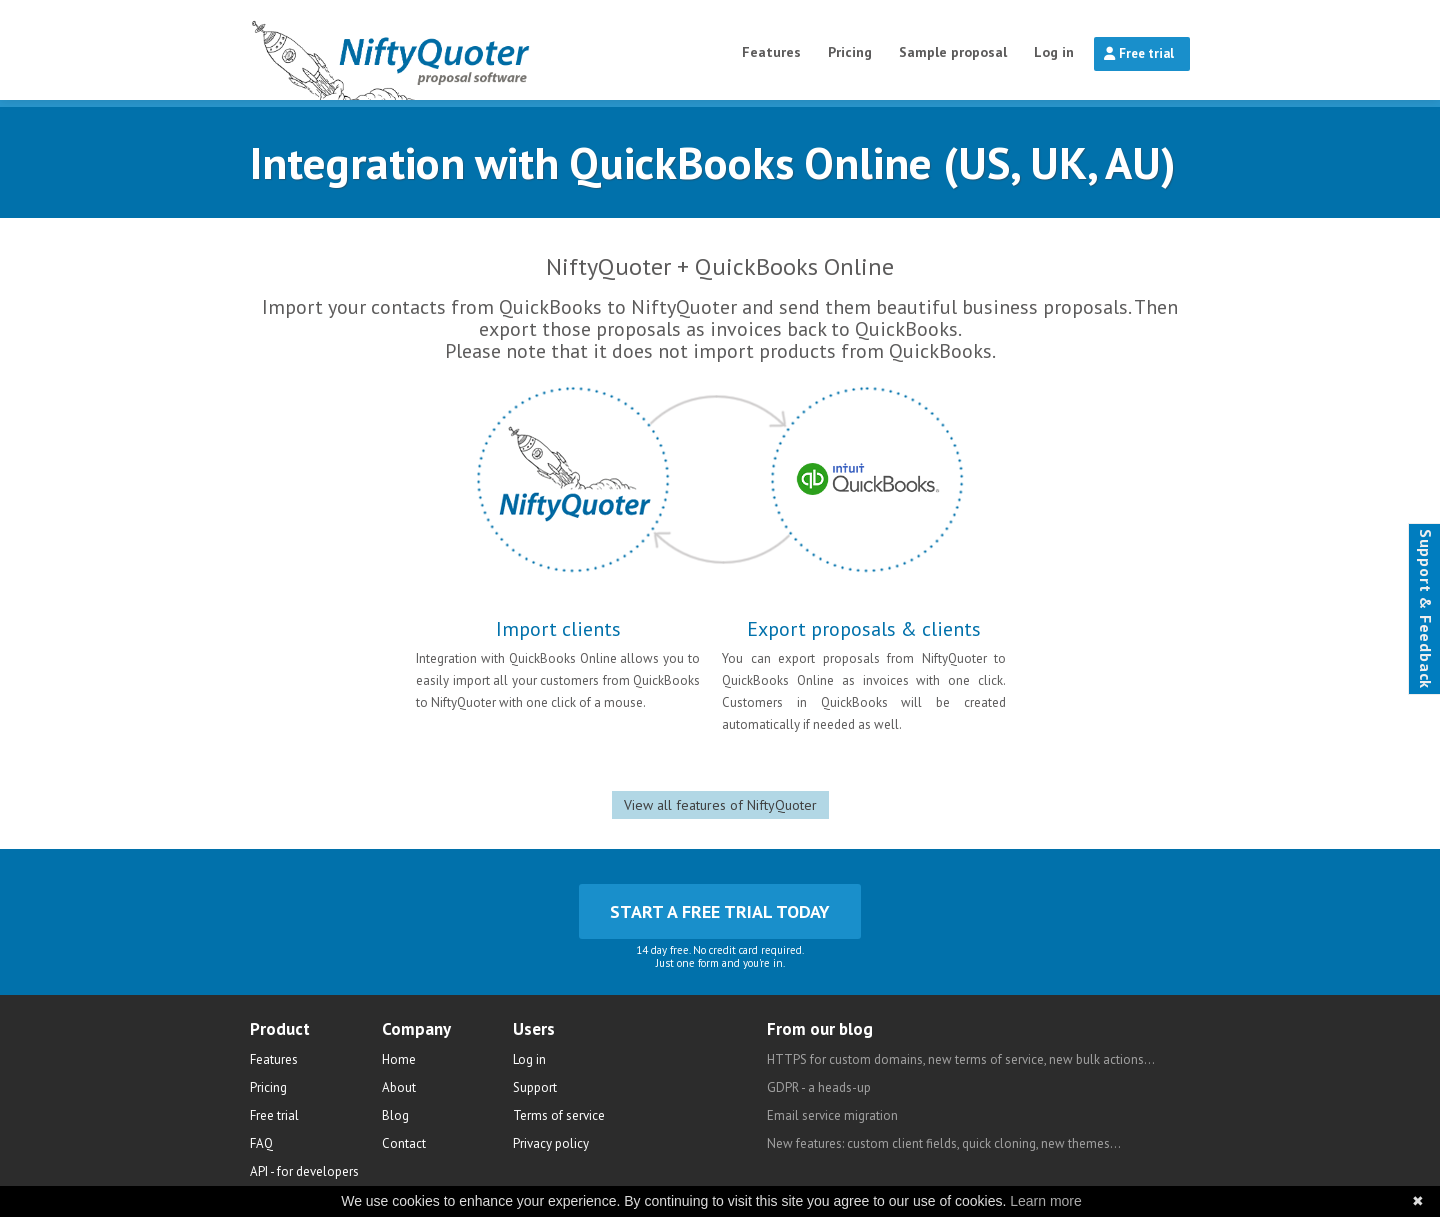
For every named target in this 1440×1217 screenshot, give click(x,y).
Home (399, 1059)
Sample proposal (953, 52)
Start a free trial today (720, 911)
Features (771, 52)
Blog (395, 1115)
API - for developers (304, 1171)
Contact (404, 1143)
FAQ (261, 1143)
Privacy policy (551, 1143)
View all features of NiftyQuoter (720, 805)
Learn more (1046, 1201)
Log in (1054, 52)
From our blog (820, 1029)
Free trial (1139, 53)
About (399, 1087)
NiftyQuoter (442, 50)
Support (535, 1087)
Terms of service (559, 1115)
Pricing (850, 52)
